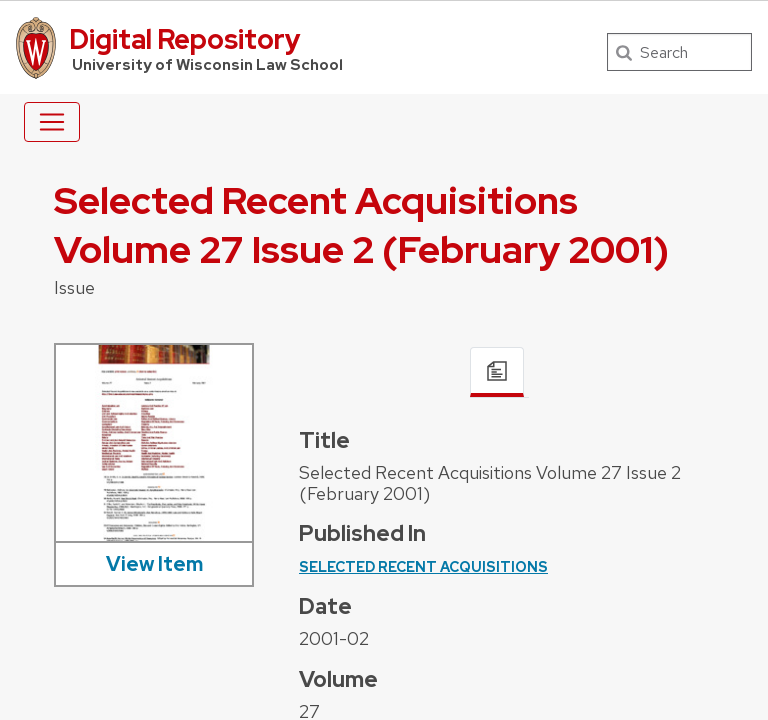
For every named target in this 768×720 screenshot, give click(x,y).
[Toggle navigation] (52, 122)
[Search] (679, 52)
